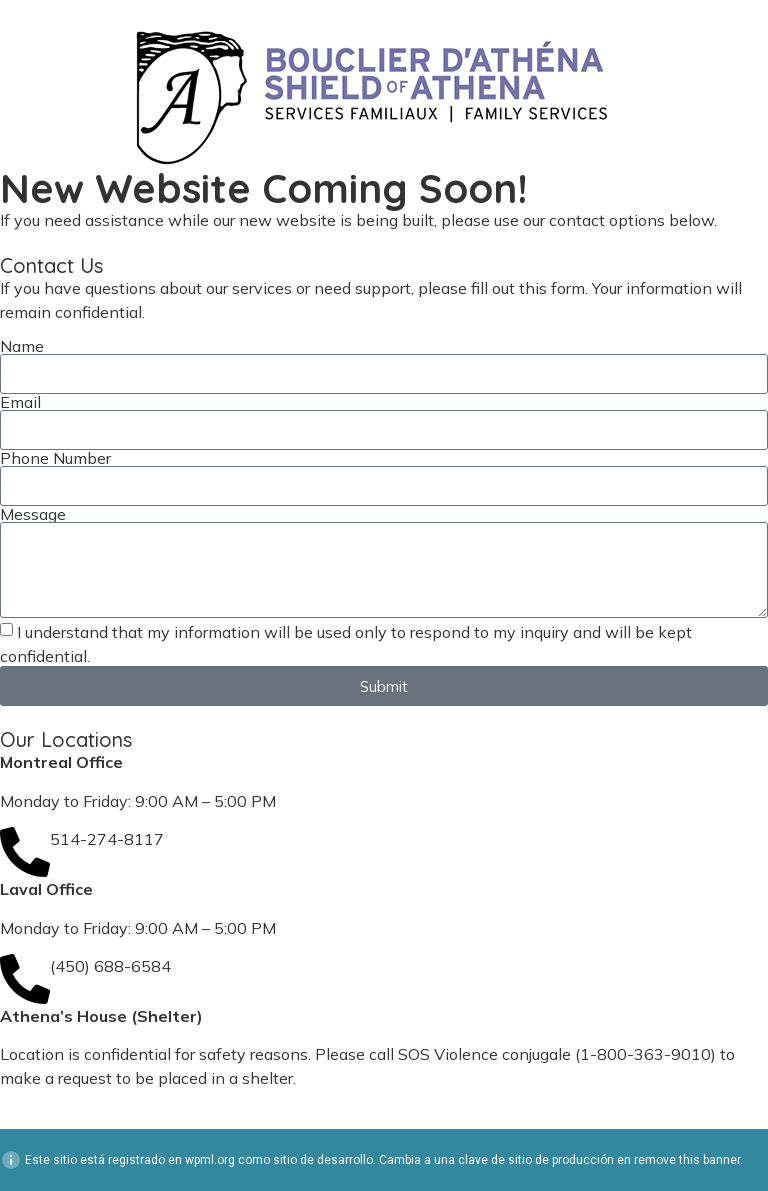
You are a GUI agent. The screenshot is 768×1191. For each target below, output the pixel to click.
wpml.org (210, 1160)
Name (22, 346)
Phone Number (55, 458)
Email (20, 402)
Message (33, 514)
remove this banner (687, 1160)
